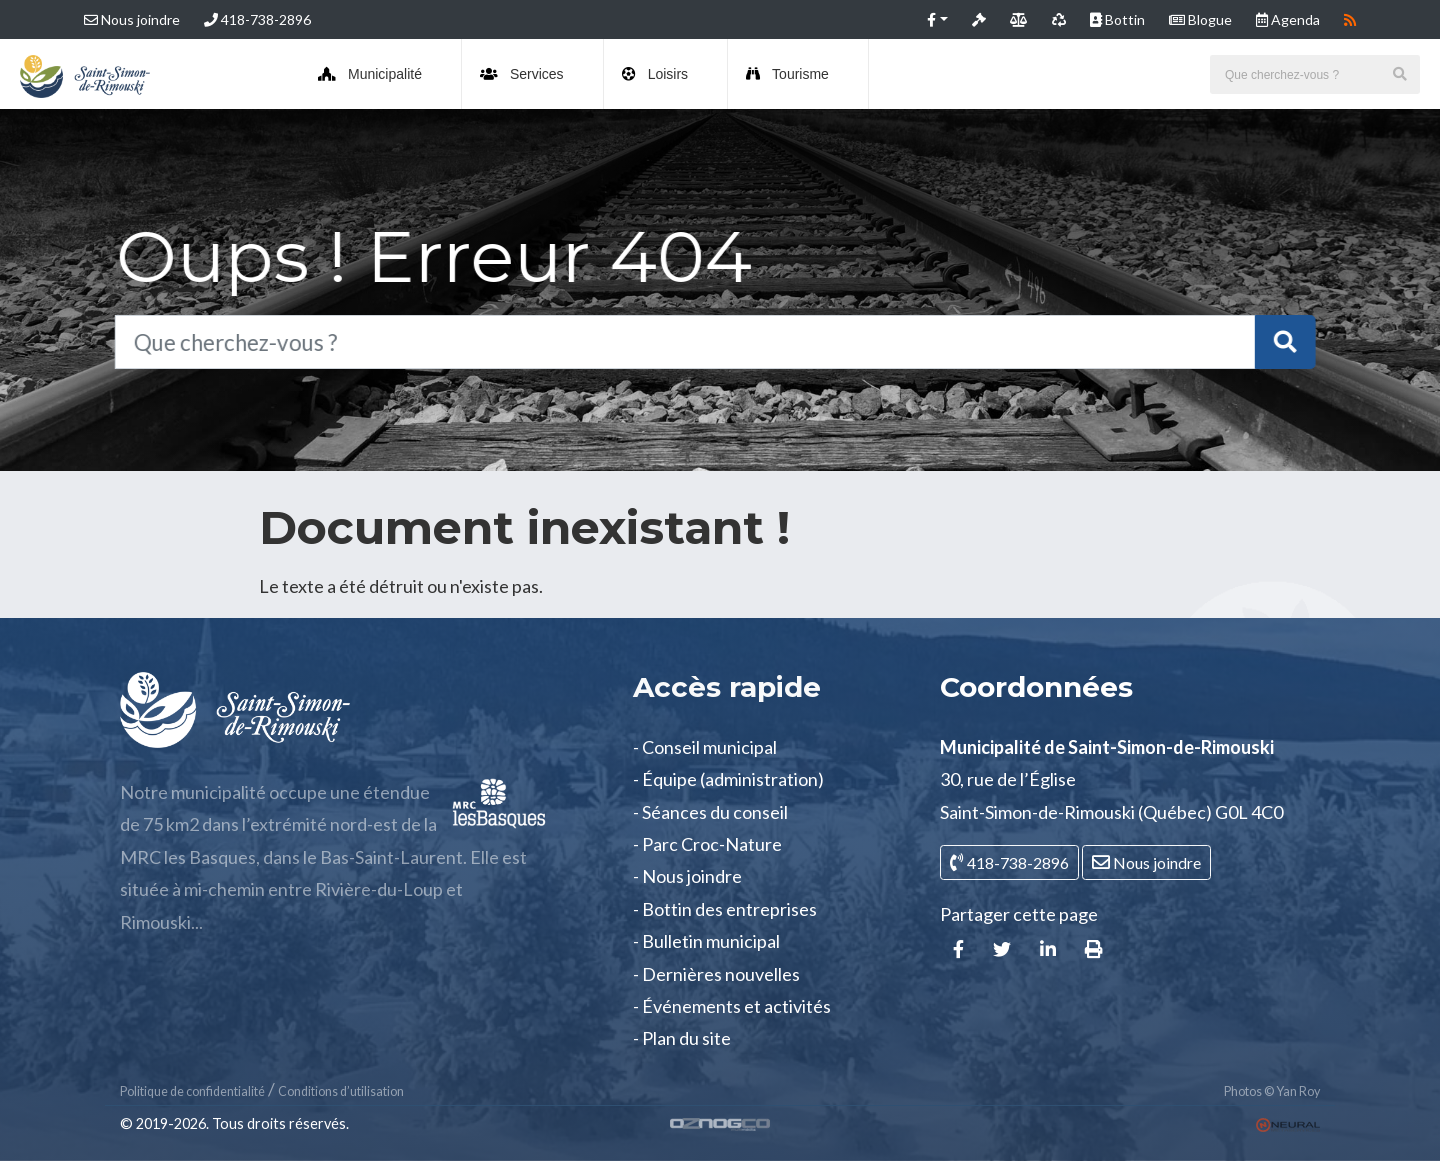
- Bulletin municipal (706, 941)
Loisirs (655, 74)
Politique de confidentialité (192, 1091)
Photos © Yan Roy (1272, 1091)
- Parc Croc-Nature (707, 844)
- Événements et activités (732, 1006)
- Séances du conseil (710, 812)
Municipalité (370, 74)
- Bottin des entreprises (725, 909)
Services (522, 74)
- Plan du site (682, 1038)
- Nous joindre (687, 876)
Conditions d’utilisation (341, 1091)
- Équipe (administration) (728, 779)
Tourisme (787, 74)
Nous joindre (132, 19)
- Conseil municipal (705, 747)
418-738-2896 (257, 19)
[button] (937, 19)
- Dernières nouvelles (716, 974)
